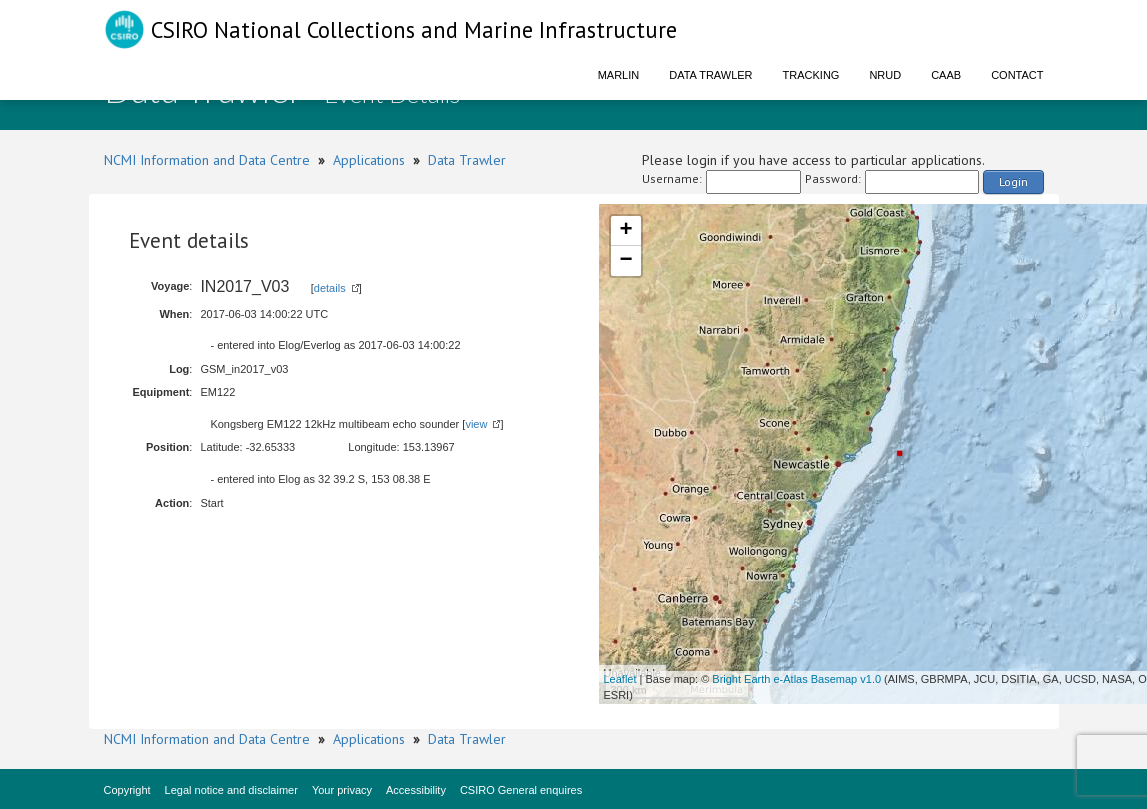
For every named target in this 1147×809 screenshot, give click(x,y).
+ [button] (625, 231)
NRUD (885, 75)
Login (1013, 181)
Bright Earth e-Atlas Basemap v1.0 (796, 679)
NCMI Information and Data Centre (207, 160)
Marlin (619, 75)
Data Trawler (710, 75)
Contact (1017, 75)
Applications (369, 160)
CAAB (946, 75)
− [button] (625, 261)
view (476, 424)
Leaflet (620, 679)
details (330, 288)
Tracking (811, 75)
